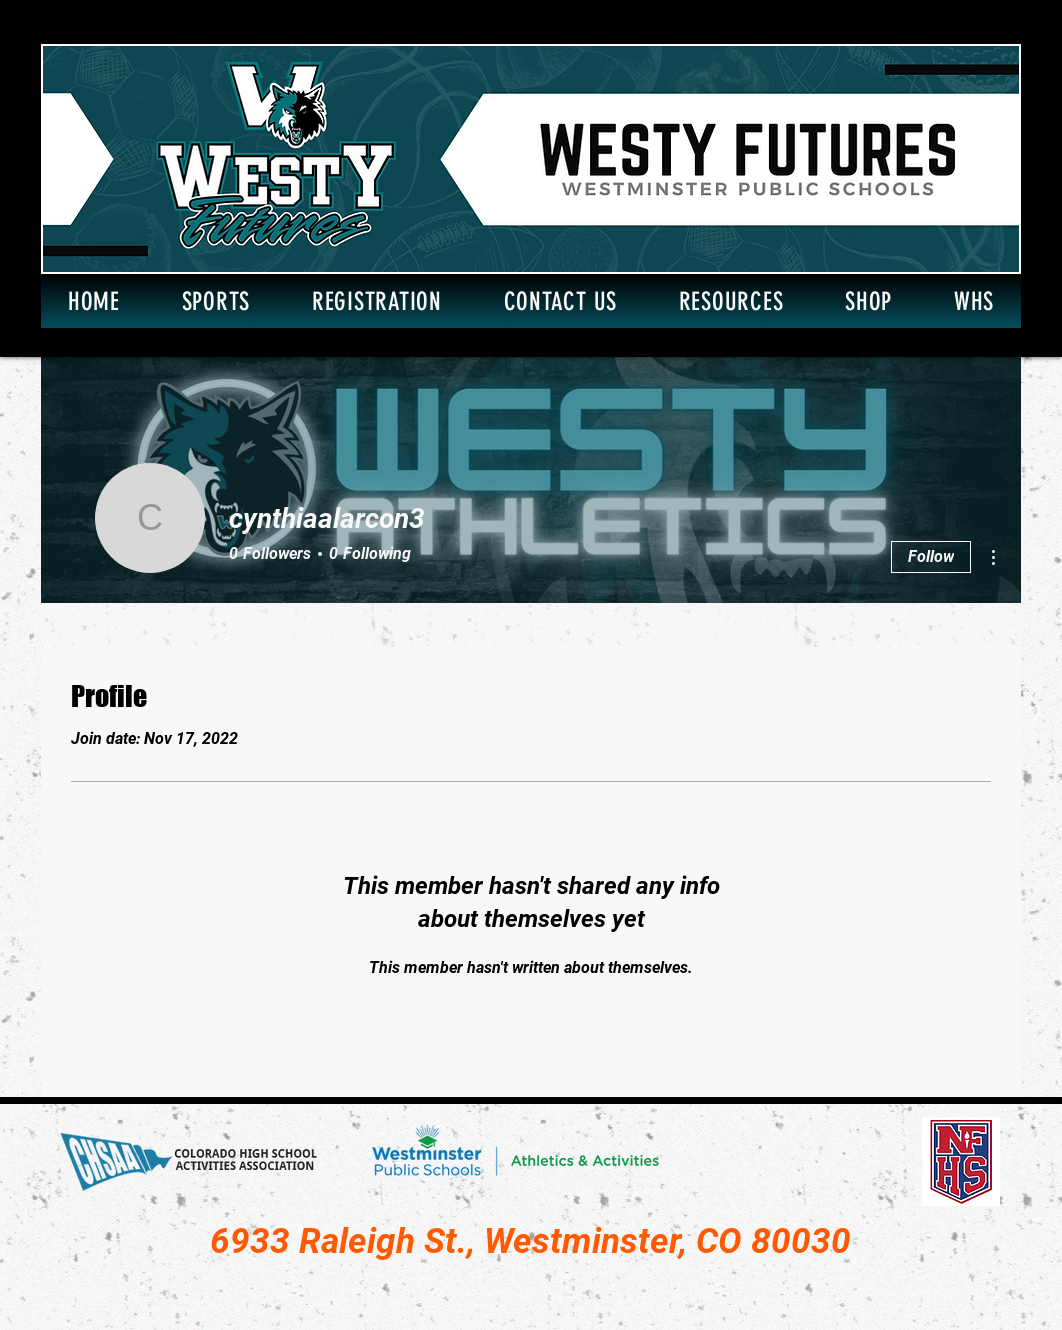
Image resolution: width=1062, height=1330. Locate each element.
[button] (216, 301)
